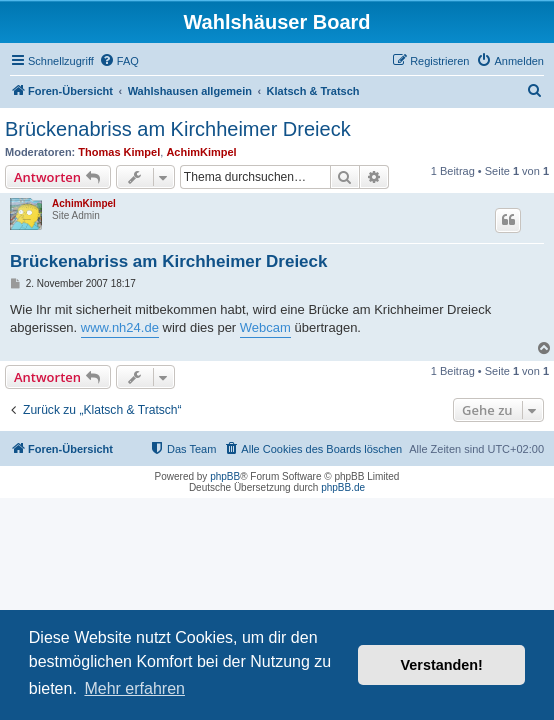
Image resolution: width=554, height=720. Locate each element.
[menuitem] (119, 61)
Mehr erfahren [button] (134, 688)
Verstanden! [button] (442, 665)
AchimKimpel (201, 152)
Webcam (265, 327)
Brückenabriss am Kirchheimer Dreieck (178, 129)
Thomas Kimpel (119, 152)
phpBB (225, 476)
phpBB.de (343, 487)
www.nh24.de (120, 327)
